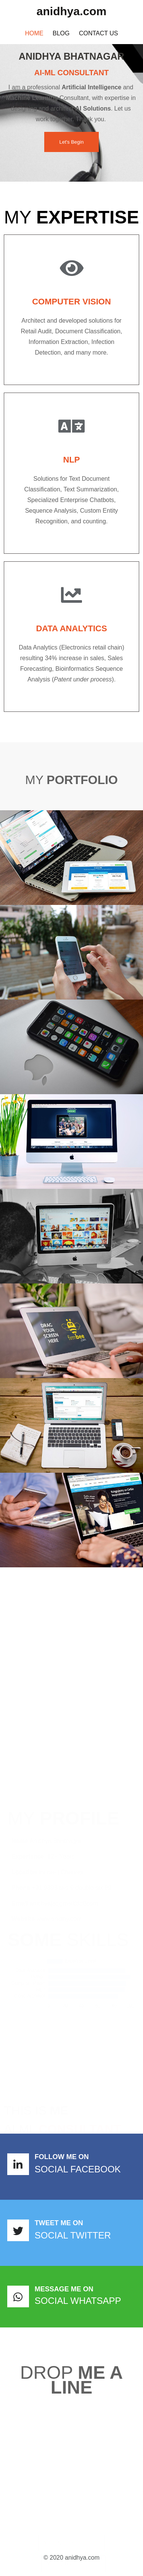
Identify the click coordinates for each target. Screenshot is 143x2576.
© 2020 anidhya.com (71, 2557)
